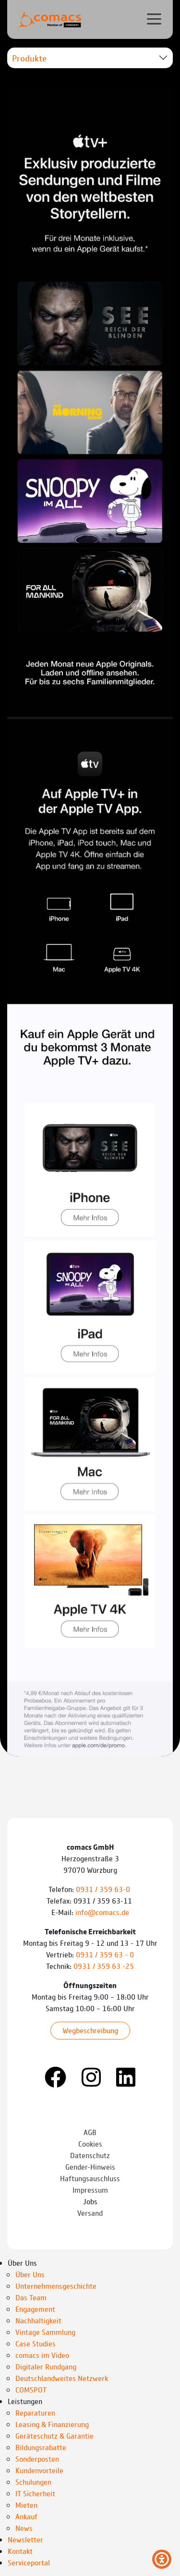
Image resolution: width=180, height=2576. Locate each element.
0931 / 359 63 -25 (103, 1966)
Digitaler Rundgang (45, 2366)
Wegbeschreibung (90, 2030)
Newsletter (25, 2539)
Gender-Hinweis (90, 2166)
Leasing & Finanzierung (52, 2424)
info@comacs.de (102, 1912)
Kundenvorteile (39, 2470)
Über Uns (30, 2274)
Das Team (31, 2297)
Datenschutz (90, 2155)
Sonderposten (37, 2459)
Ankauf (26, 2516)
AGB (90, 2132)
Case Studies (35, 2343)
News (24, 2528)
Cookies (90, 2143)
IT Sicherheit (35, 2493)
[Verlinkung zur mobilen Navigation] (154, 18)
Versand (90, 2213)
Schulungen (33, 2482)
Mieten (26, 2505)
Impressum (90, 2190)
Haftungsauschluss (90, 2178)
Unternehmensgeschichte (55, 2286)
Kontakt (20, 2551)
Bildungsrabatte (40, 2447)
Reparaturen (35, 2412)
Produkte (29, 57)
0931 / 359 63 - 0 (105, 1954)
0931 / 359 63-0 (104, 1889)
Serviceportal (29, 2562)
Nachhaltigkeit (38, 2320)
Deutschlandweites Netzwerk (61, 2378)
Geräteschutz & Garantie (54, 2435)
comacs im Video (42, 2355)
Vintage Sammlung (45, 2332)
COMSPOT (31, 2389)
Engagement (35, 2309)
